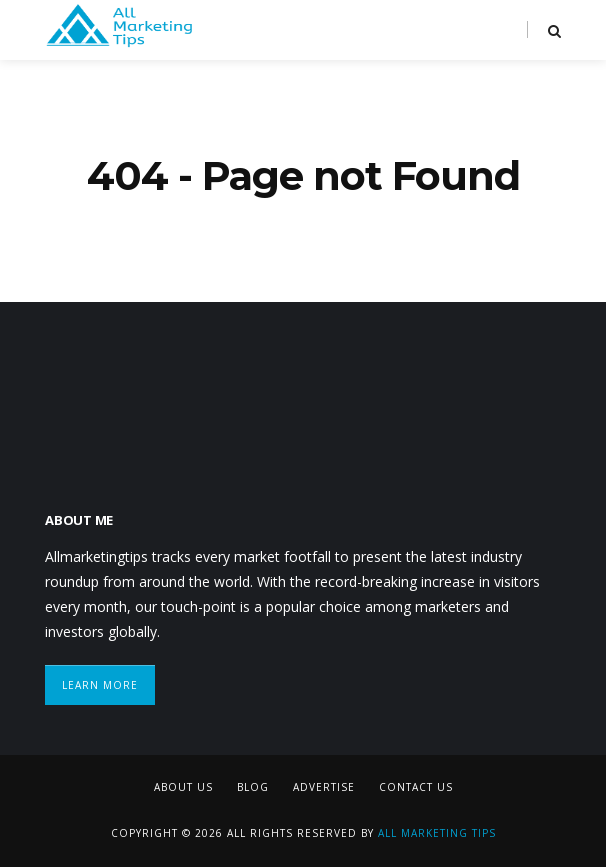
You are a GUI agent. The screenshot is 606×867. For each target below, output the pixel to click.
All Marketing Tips (437, 833)
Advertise (324, 787)
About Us (183, 787)
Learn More (100, 685)
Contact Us (416, 787)
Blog (253, 787)
